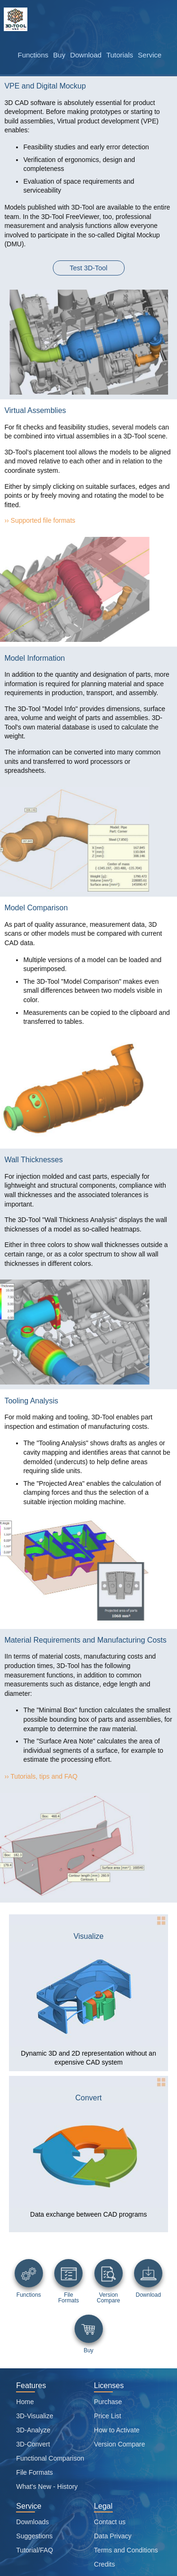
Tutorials (119, 55)
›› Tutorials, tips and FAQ (40, 1776)
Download (85, 55)
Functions (33, 55)
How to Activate (117, 2430)
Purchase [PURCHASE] (108, 2402)
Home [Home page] (25, 2402)
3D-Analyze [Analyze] (33, 2430)
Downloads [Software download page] (32, 2522)
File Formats (34, 2472)
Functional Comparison (50, 2458)
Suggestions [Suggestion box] (34, 2536)
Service (149, 55)
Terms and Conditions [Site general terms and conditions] (126, 2550)
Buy (59, 55)
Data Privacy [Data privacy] (112, 2536)
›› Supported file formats (39, 520)
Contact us (110, 2522)
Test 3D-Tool (89, 268)
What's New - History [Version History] (46, 2486)
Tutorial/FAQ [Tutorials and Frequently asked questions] (34, 2550)
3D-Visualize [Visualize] (34, 2416)
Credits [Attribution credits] (104, 2564)
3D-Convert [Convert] (33, 2444)
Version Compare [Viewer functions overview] (119, 2444)
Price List (107, 2416)
